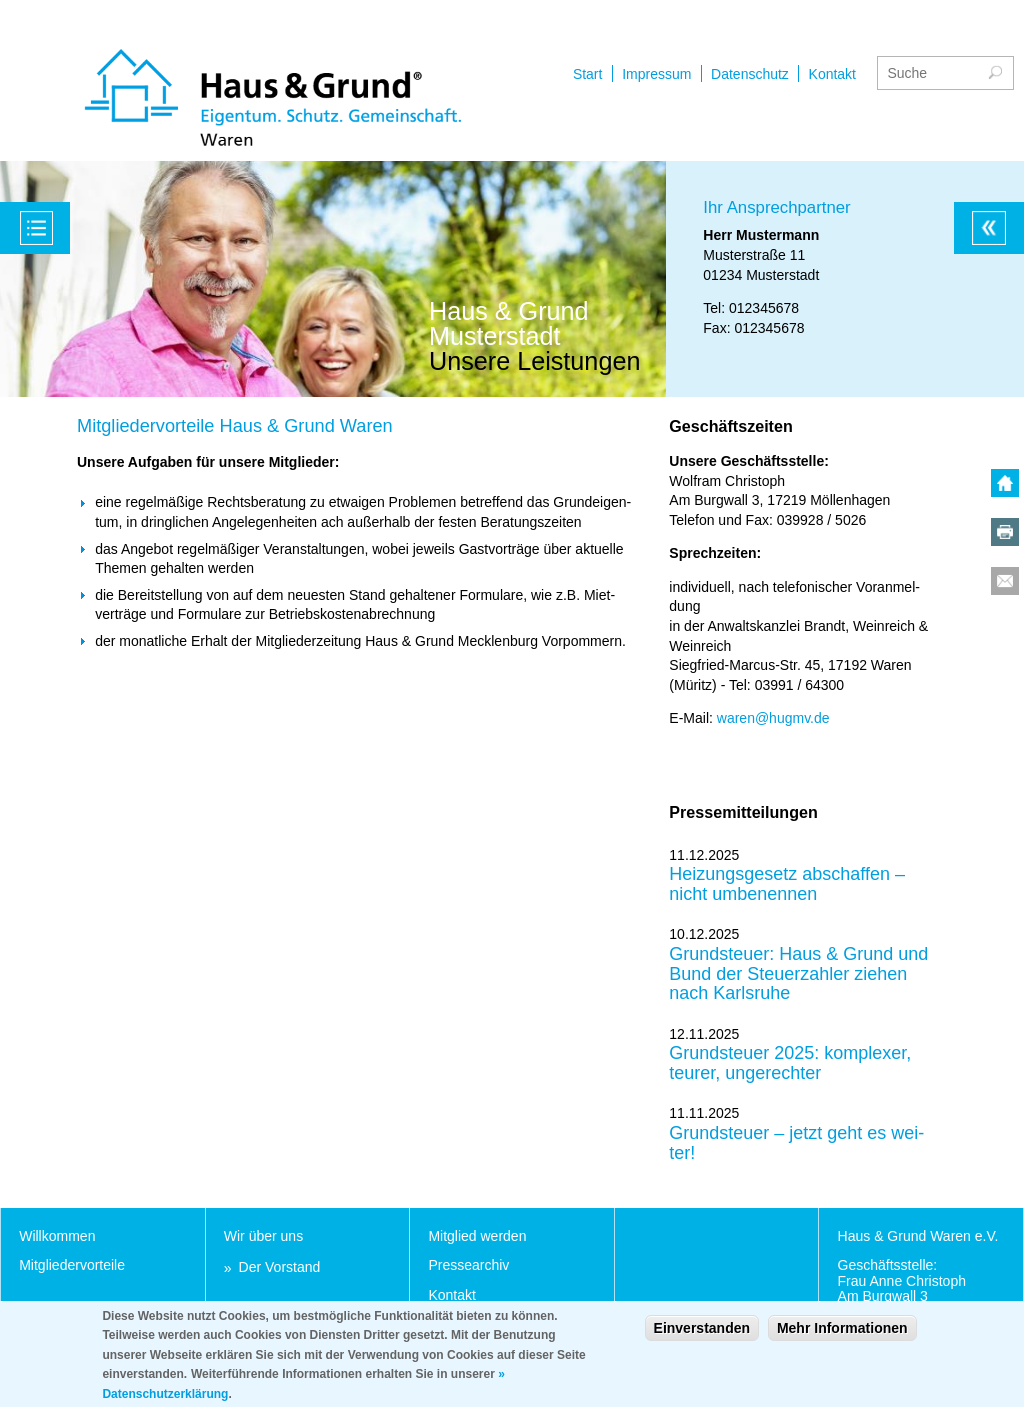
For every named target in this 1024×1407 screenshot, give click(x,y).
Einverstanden (702, 1336)
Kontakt (832, 74)
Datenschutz (750, 74)
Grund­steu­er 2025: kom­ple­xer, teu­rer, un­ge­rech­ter (790, 1063)
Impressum (656, 74)
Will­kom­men (57, 1236)
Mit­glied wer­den (477, 1236)
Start (588, 74)
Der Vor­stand (280, 1267)
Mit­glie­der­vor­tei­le (72, 1265)
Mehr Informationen (842, 1336)
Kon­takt (451, 1295)
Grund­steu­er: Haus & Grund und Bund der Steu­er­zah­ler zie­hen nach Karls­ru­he (798, 974)
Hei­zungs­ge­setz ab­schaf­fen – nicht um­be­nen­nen (787, 884)
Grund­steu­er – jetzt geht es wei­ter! (796, 1143)
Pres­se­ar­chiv (468, 1265)
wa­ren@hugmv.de (773, 718)
